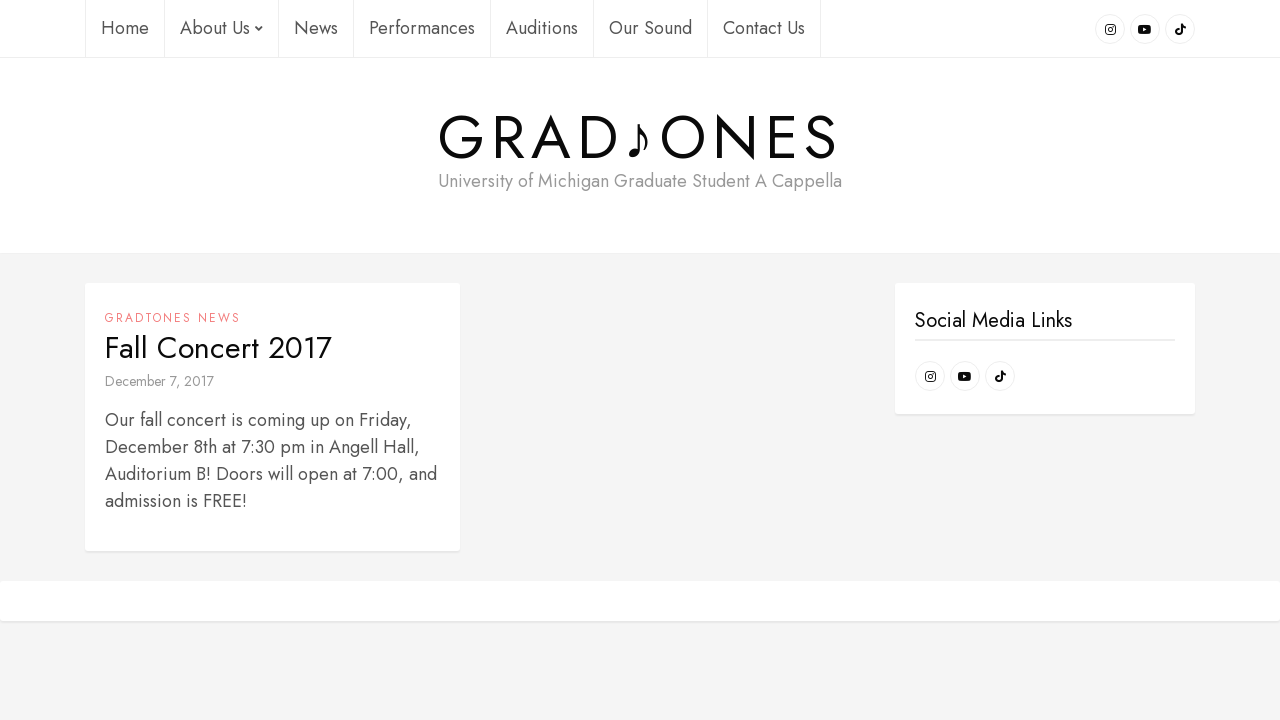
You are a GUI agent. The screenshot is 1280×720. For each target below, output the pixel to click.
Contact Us (764, 28)
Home (125, 28)
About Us (221, 28)
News (316, 28)
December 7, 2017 (159, 381)
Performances (422, 28)
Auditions (542, 28)
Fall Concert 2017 (218, 348)
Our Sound (650, 28)
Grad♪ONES (640, 138)
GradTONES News (173, 318)
